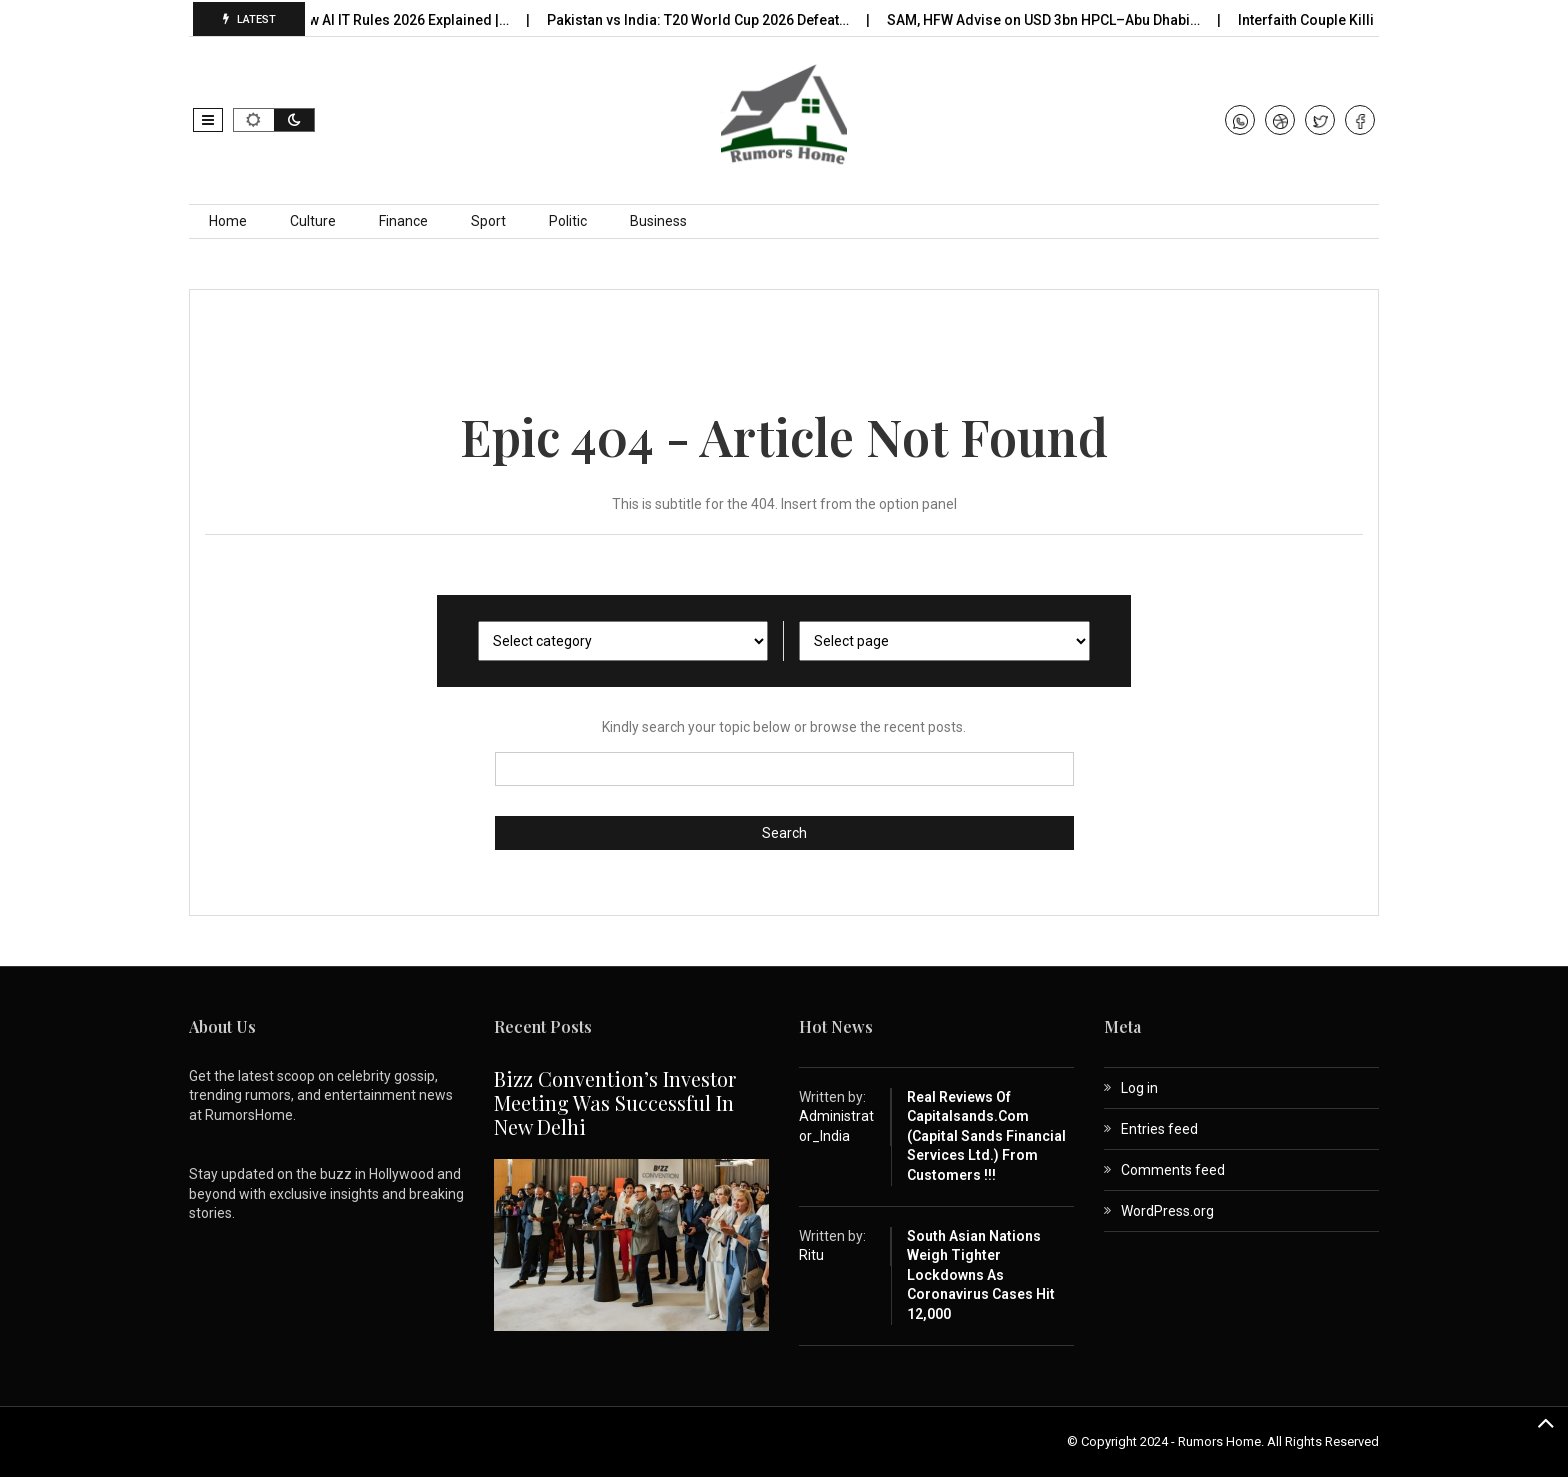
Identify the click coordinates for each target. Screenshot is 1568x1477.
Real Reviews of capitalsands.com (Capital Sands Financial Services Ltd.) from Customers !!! (986, 1136)
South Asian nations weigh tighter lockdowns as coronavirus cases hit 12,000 (981, 1275)
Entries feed (1159, 1129)
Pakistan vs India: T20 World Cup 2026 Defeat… (706, 20)
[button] (208, 120)
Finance (403, 221)
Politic (568, 221)
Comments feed (1173, 1170)
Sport (488, 221)
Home (228, 221)
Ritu (811, 1255)
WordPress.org (1167, 1211)
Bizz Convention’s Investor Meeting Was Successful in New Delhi (615, 1102)
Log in (1139, 1088)
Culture (313, 221)
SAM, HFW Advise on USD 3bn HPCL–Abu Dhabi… (1052, 20)
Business (658, 221)
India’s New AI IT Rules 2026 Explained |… (385, 20)
